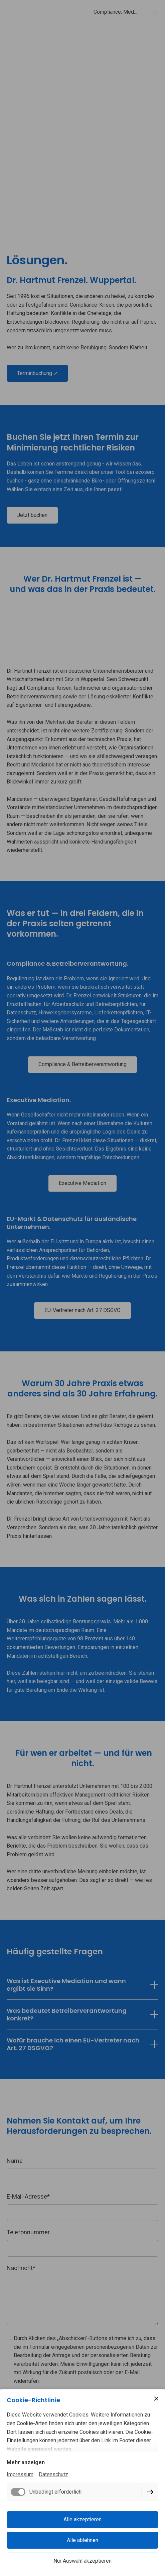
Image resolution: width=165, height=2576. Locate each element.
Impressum (20, 2474)
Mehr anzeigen (26, 2462)
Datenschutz (53, 2474)
